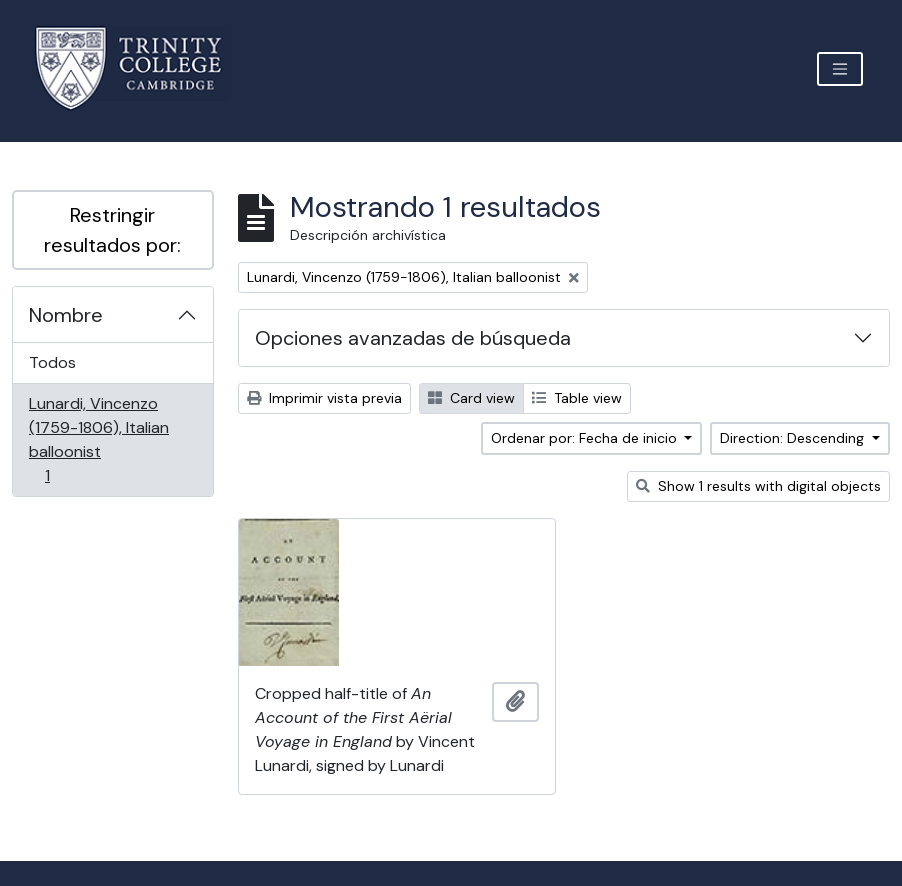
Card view (471, 398)
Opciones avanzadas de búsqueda (413, 338)
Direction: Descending (794, 438)
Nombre (66, 315)
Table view (577, 398)
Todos (52, 362)
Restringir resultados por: (112, 230)
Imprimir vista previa (324, 398)
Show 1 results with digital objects (758, 486)
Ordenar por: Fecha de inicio (586, 438)
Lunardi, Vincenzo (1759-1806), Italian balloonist (98, 439)
